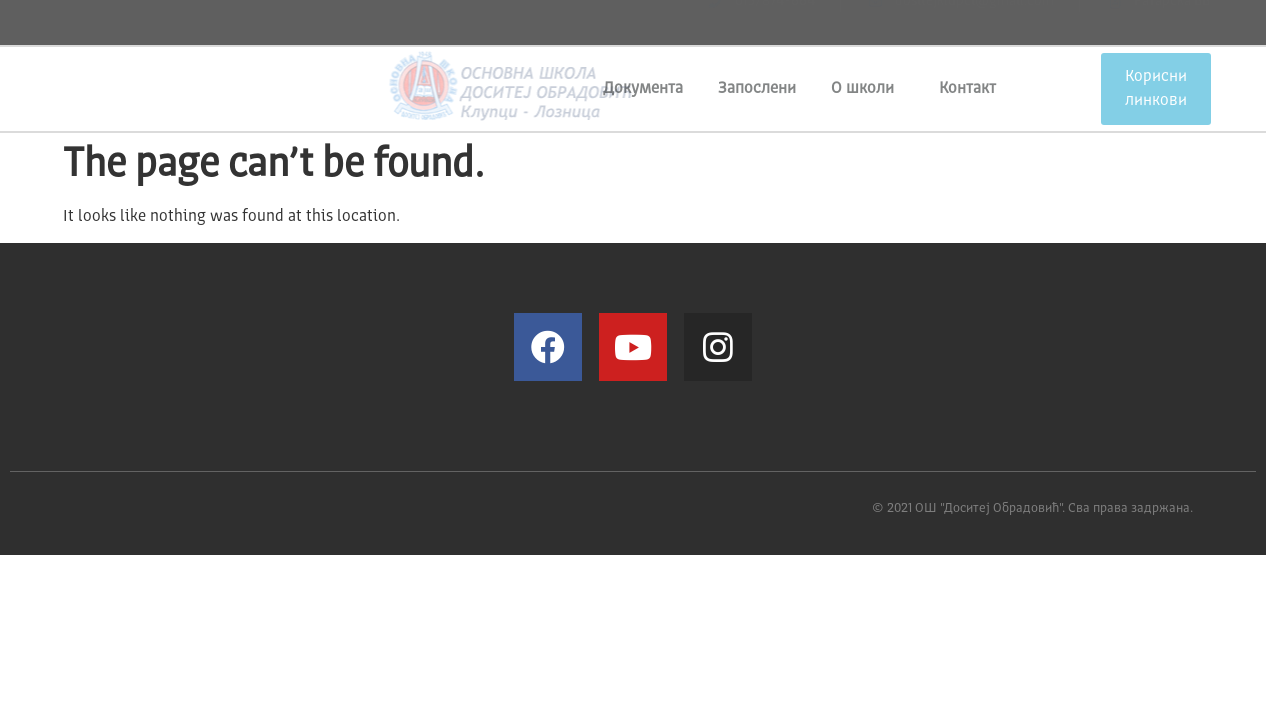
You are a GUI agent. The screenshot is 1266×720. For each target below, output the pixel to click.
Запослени (757, 89)
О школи (867, 89)
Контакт (967, 89)
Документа (643, 89)
